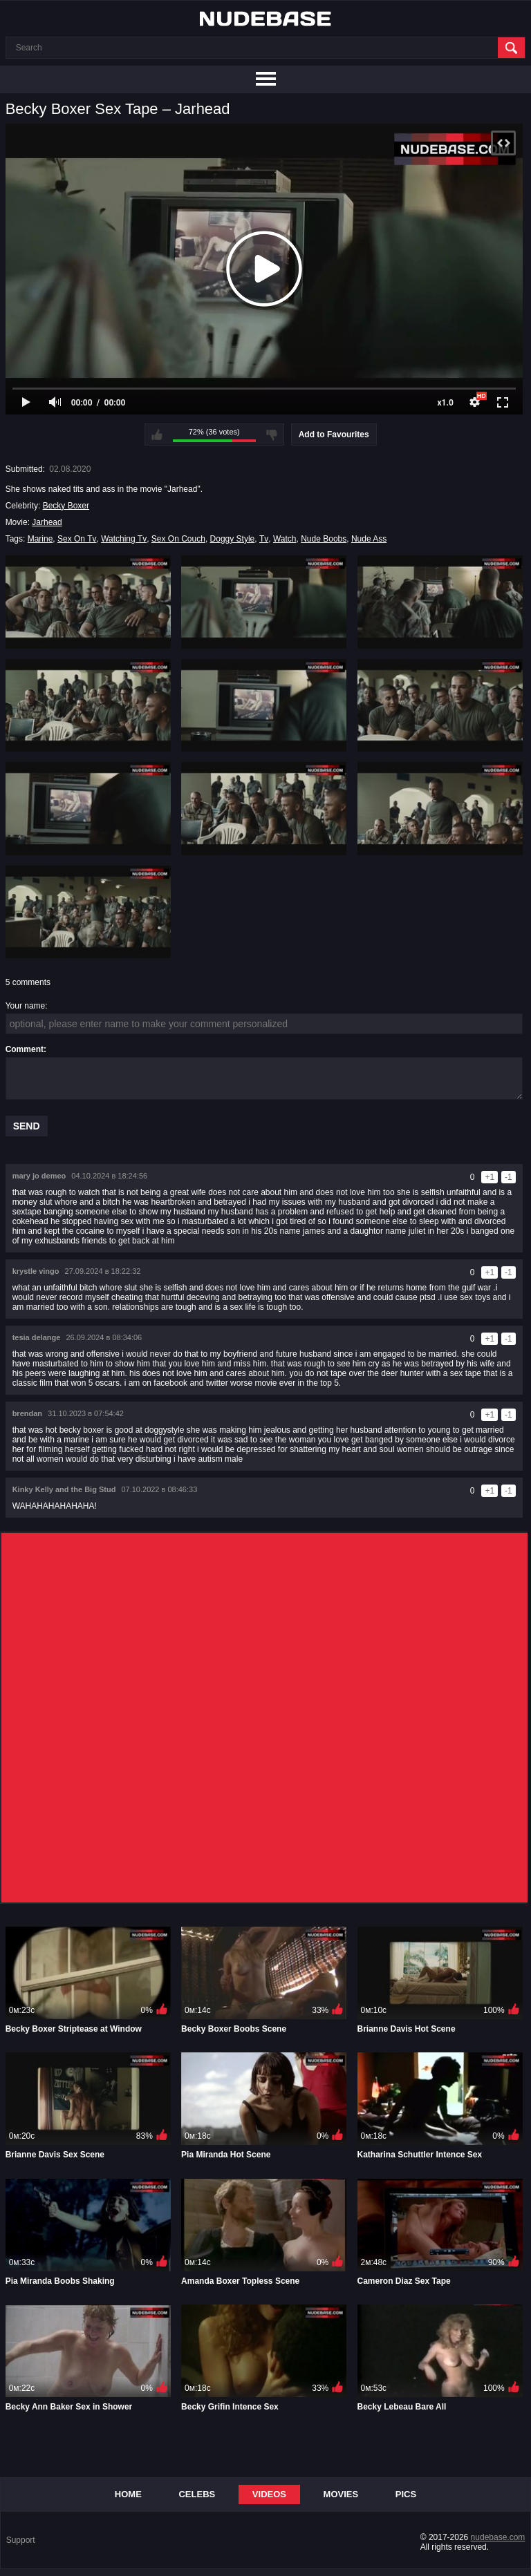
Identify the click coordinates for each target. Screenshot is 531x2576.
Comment (25, 1049)
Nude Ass (368, 539)
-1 (508, 1177)
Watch (285, 539)
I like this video (157, 434)
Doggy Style (232, 539)
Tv (263, 539)
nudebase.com (498, 2537)
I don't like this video (271, 434)
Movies (341, 2494)
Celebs (196, 2494)
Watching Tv (124, 539)
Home (128, 2494)
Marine (40, 539)
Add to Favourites (334, 434)
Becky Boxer (66, 506)
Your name (26, 1006)
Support (20, 2540)
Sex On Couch (178, 539)
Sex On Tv (76, 539)
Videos (269, 2494)
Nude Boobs (323, 539)
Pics (405, 2494)
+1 (489, 1177)
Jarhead (47, 522)
